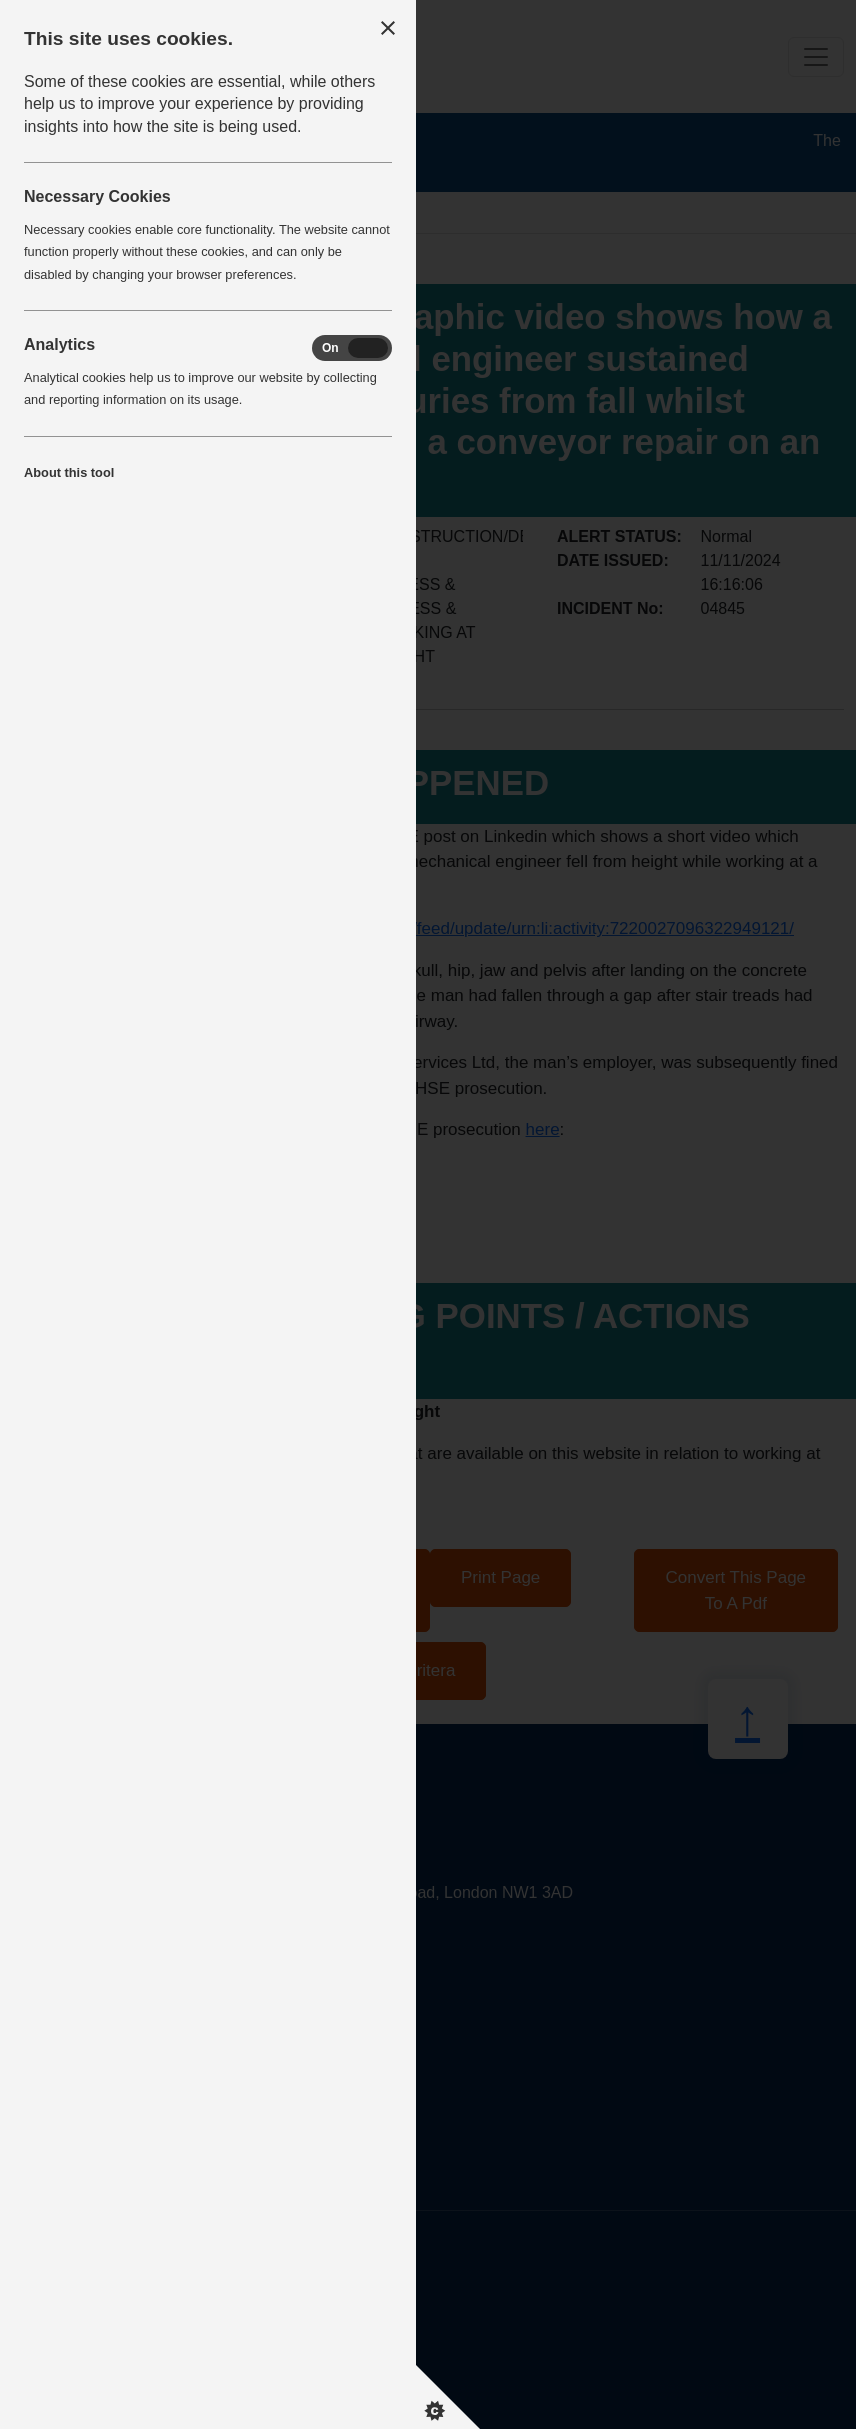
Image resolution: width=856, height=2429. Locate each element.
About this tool (69, 472)
